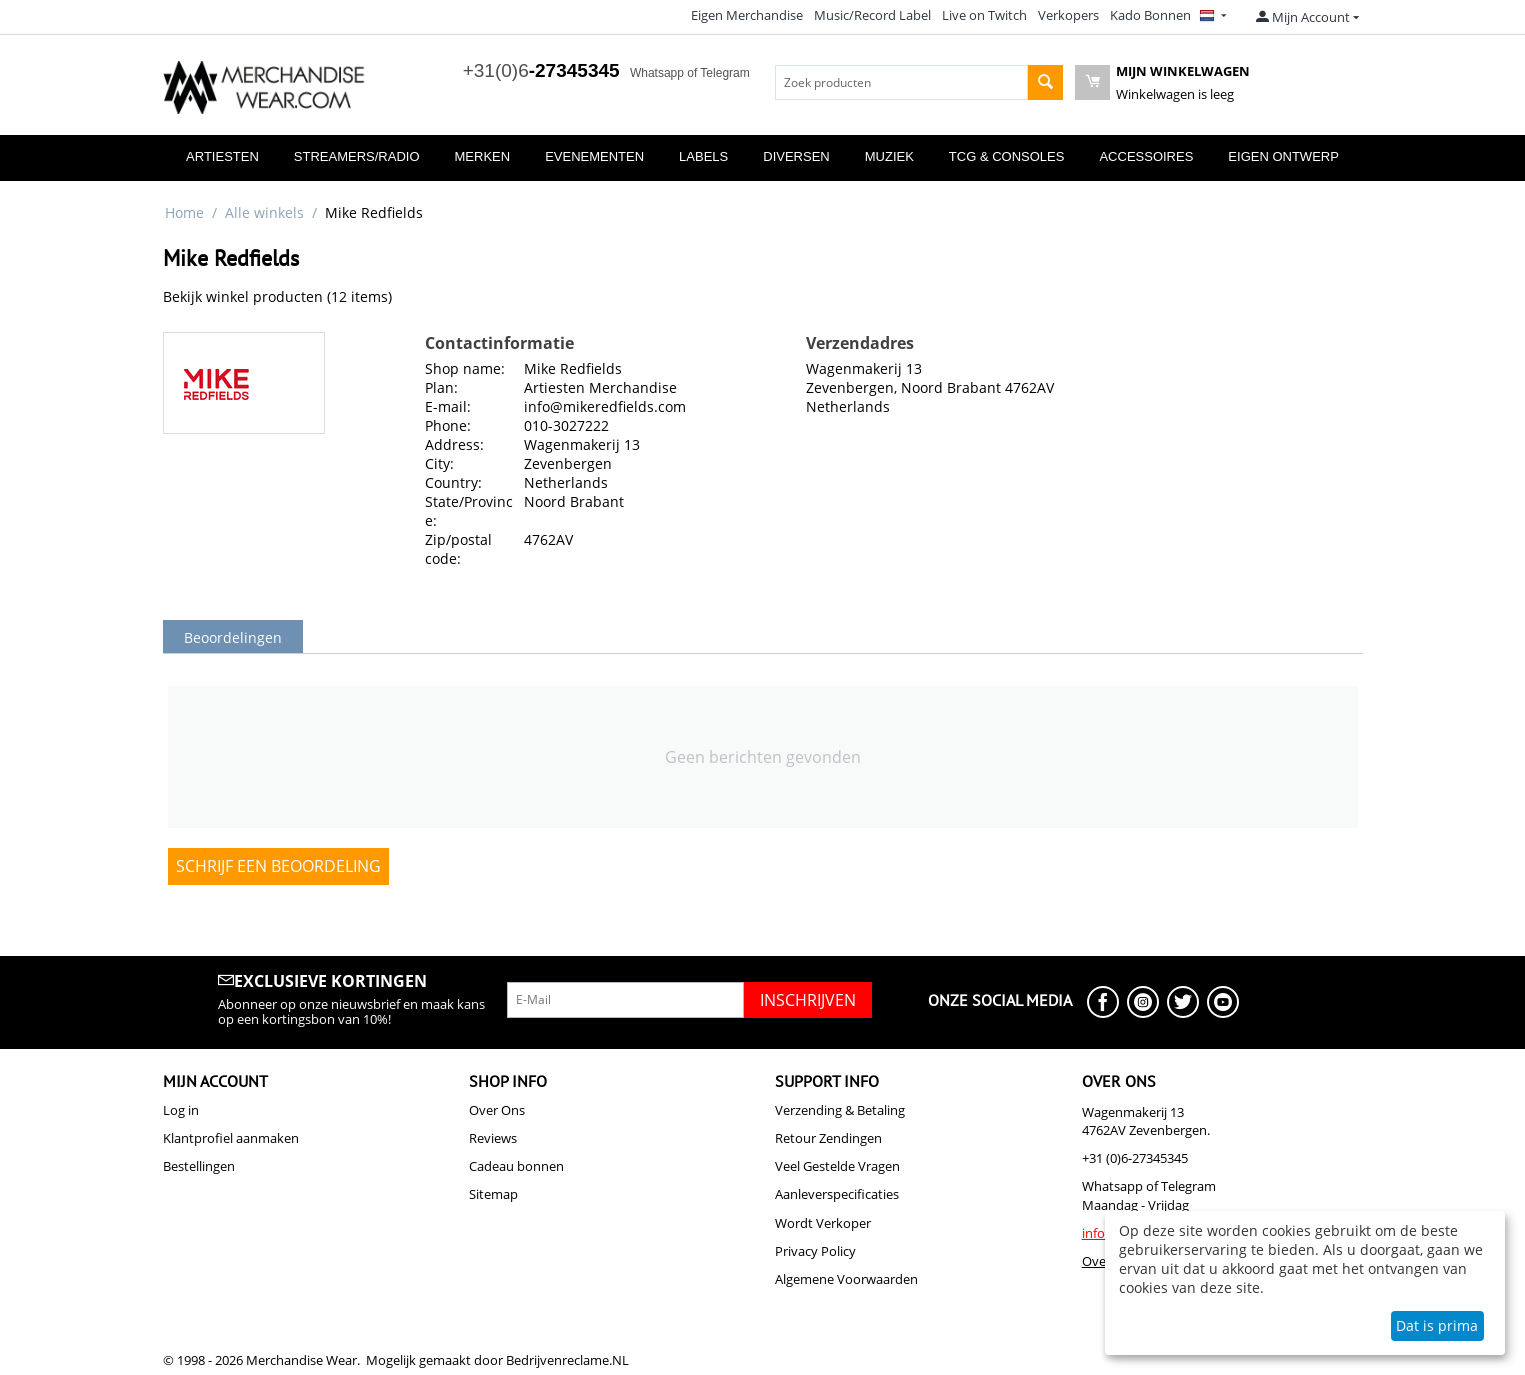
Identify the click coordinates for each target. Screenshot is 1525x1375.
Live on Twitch (984, 15)
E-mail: (448, 406)
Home (184, 212)
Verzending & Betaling (840, 1110)
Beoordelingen (233, 637)
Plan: (441, 387)
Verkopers (1068, 15)
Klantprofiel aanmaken (231, 1138)
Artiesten (222, 156)
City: (439, 463)
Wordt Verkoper (823, 1223)
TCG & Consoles (1007, 156)
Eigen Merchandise (747, 15)
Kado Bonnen (1150, 15)
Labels (703, 156)
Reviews (493, 1138)
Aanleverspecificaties (837, 1194)
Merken (483, 156)
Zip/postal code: (458, 549)
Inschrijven (808, 1000)
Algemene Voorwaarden (846, 1279)
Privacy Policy (815, 1251)
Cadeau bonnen (516, 1166)
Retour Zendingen (828, 1138)
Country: (453, 482)
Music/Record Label (872, 15)
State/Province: (469, 511)
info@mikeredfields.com (605, 406)
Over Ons (497, 1110)
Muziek (889, 156)
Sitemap (493, 1194)
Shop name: (465, 368)
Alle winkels (264, 212)
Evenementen (594, 156)
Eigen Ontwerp (1283, 156)
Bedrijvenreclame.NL (567, 1360)
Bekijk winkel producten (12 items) (277, 296)
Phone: (448, 425)
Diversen (796, 156)
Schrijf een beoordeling (278, 866)
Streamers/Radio (357, 156)
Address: (454, 444)
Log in (181, 1110)
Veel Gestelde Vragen (837, 1166)
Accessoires (1146, 156)
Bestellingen (199, 1166)
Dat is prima (1437, 1325)
